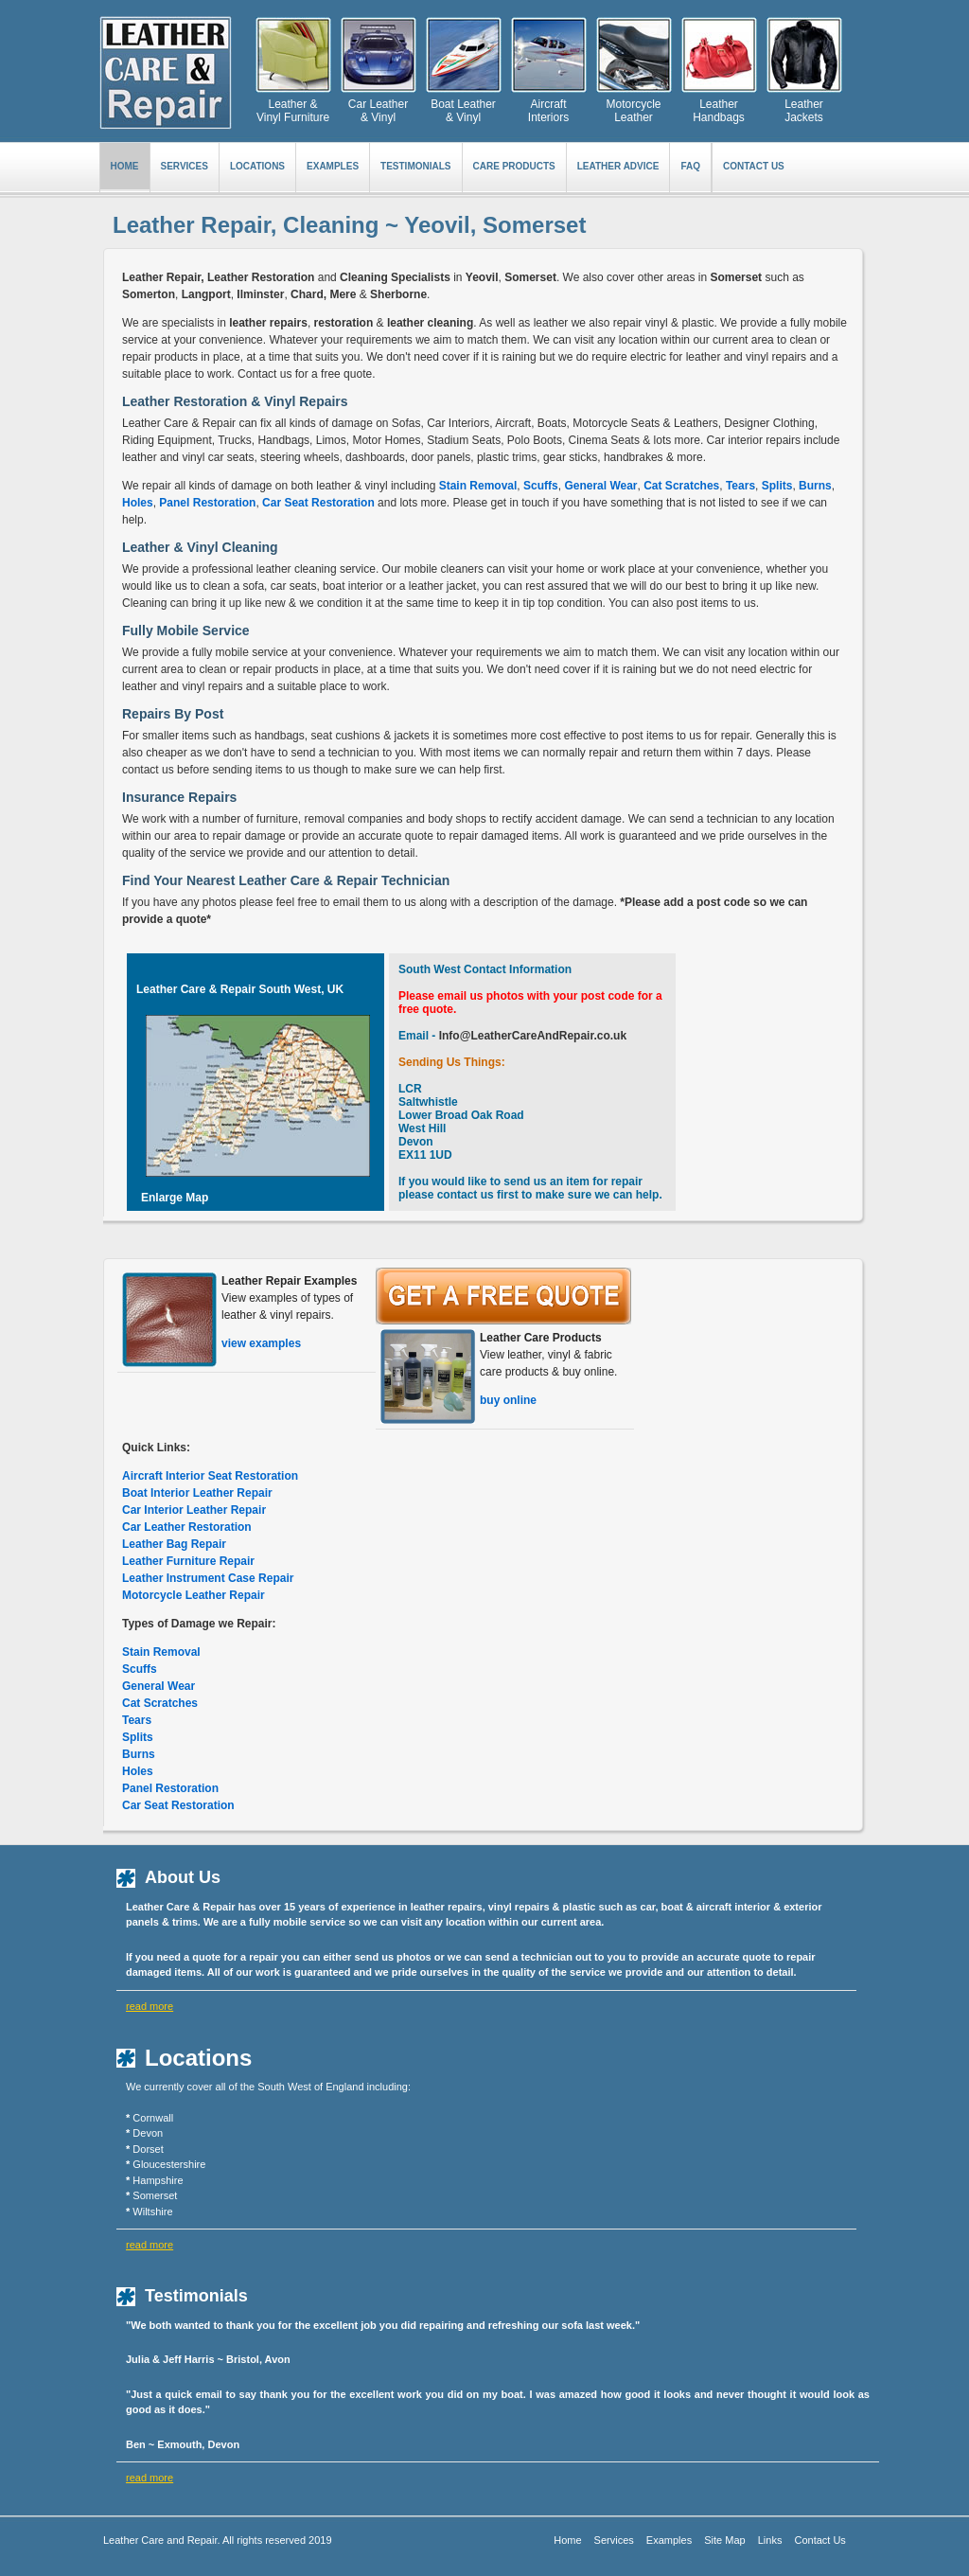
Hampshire (157, 2180)
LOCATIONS (257, 166)
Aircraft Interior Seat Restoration (210, 1476)
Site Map (724, 2540)
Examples (669, 2540)
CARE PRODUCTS (514, 166)
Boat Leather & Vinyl (463, 111)
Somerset (154, 2195)
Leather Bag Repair (174, 1544)
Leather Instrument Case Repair (207, 1578)
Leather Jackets (803, 111)
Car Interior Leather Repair (194, 1510)
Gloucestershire (168, 2164)
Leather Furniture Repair (188, 1561)
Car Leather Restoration (187, 1527)
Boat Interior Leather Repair (197, 1493)
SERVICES (184, 166)
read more (149, 2006)
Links (770, 2540)
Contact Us (753, 166)
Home (125, 166)
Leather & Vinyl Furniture (292, 111)
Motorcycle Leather (633, 111)
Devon (147, 2133)
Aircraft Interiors (548, 111)
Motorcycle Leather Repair (193, 1595)
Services (614, 2540)
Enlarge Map (174, 1197)
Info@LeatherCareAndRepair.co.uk (530, 1035)
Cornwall (152, 2117)
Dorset (147, 2149)
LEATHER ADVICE (618, 166)
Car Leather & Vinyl (378, 111)
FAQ (690, 166)
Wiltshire (152, 2211)
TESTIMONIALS (415, 166)
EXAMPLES (333, 166)
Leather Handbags (719, 111)
